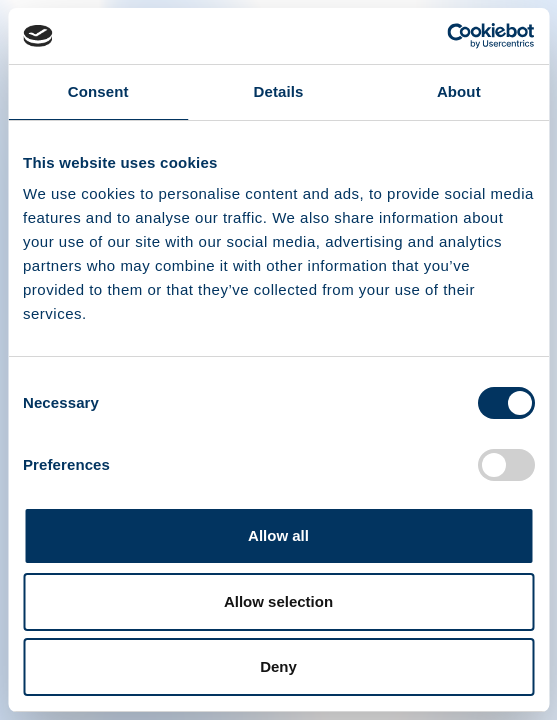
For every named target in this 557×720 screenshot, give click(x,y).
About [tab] (459, 91)
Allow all (278, 535)
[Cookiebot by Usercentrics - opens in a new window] (446, 36)
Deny (278, 666)
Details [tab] (279, 91)
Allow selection (278, 601)
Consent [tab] (98, 91)
